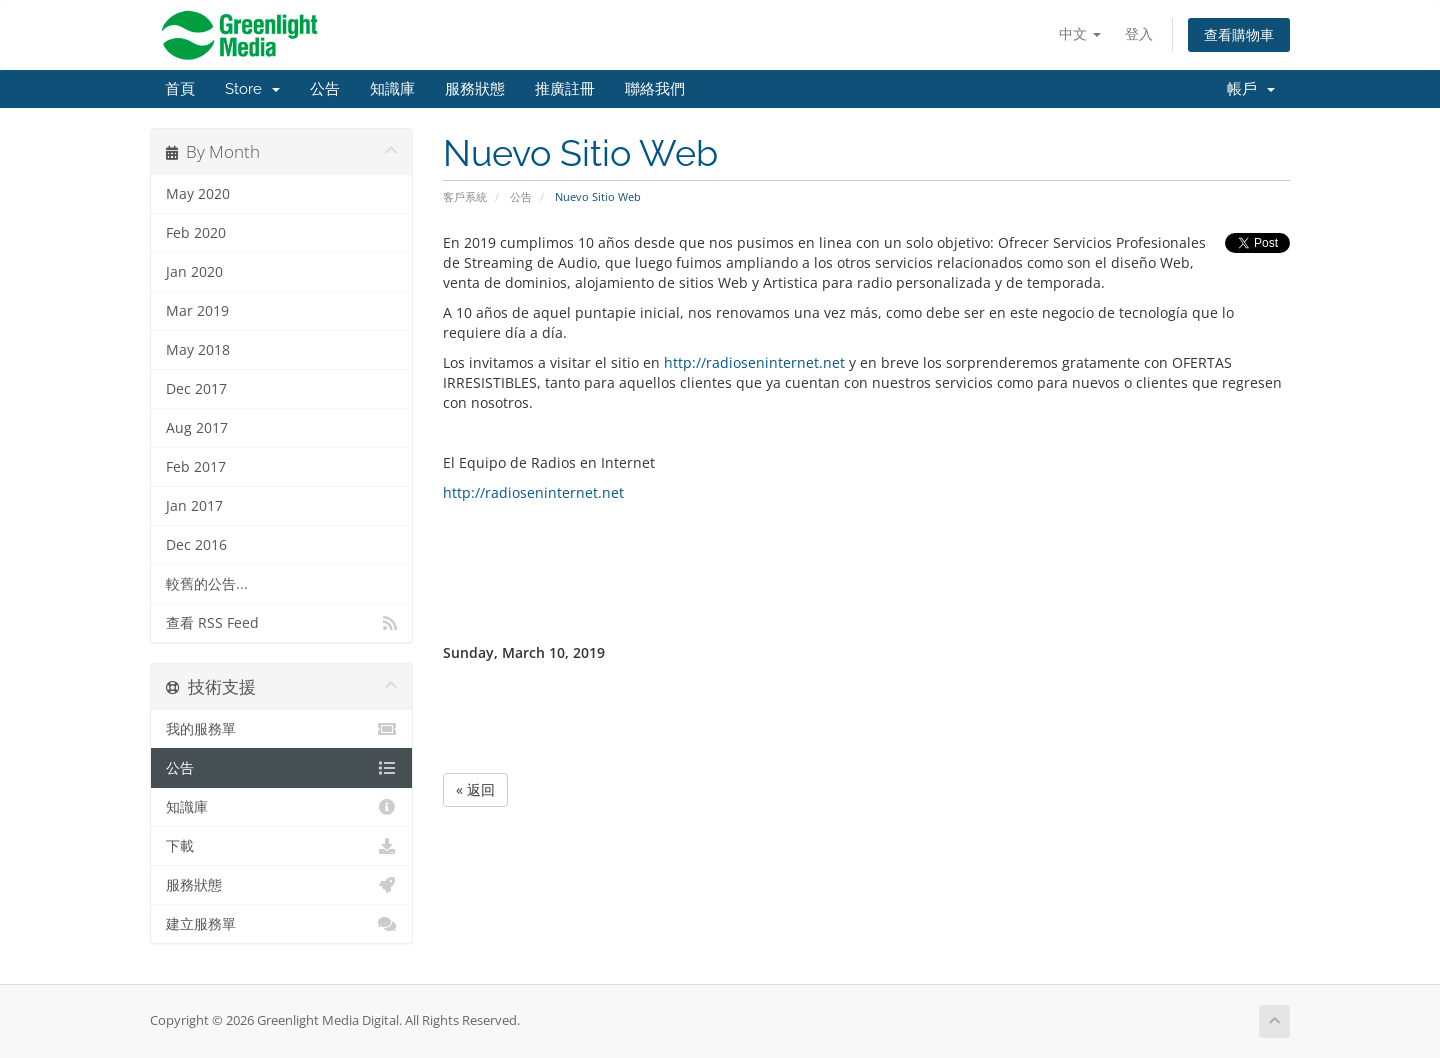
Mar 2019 (197, 311)
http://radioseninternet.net (754, 362)
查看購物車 (1239, 34)
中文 (1080, 33)
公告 (325, 89)
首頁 (180, 89)
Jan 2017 (194, 506)
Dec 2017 (196, 389)
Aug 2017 (197, 428)
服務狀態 (475, 89)
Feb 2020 (196, 233)
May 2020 (198, 194)
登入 (1139, 33)
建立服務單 (281, 924)
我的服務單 (281, 729)
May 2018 (198, 350)
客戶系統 (465, 196)
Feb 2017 (196, 467)
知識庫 (392, 89)
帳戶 (1251, 89)
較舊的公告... (207, 584)
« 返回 (475, 789)
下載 (281, 846)
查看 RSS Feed (281, 623)
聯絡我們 (655, 89)
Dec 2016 (196, 545)
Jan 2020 (194, 272)
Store (252, 89)
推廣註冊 (565, 89)
